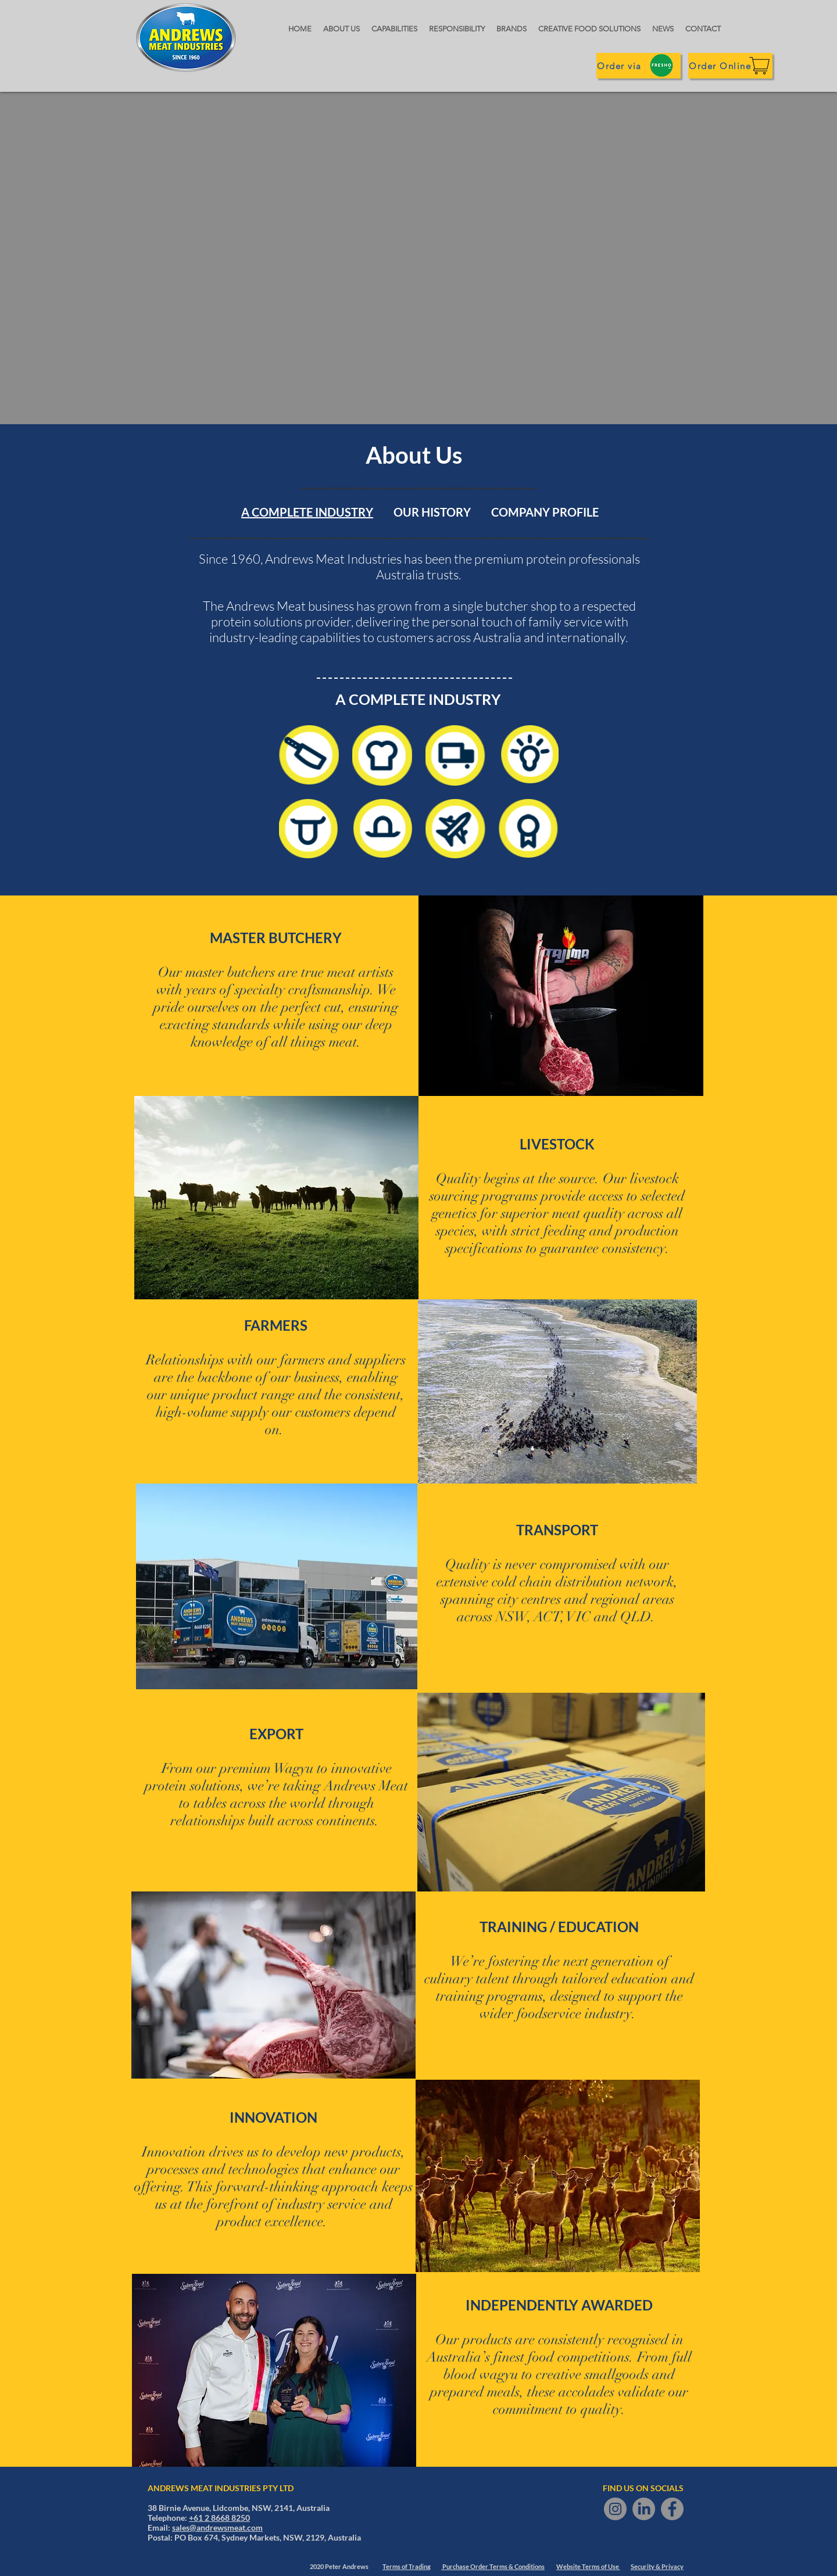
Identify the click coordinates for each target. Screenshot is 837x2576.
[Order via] (638, 65)
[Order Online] (730, 65)
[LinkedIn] (643, 2509)
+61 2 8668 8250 (219, 2518)
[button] (703, 28)
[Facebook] (672, 2509)
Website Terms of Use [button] (588, 2566)
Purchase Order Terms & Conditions (493, 2566)
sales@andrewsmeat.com (217, 2527)
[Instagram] (615, 2509)
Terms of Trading (406, 2566)
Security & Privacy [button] (657, 2566)
